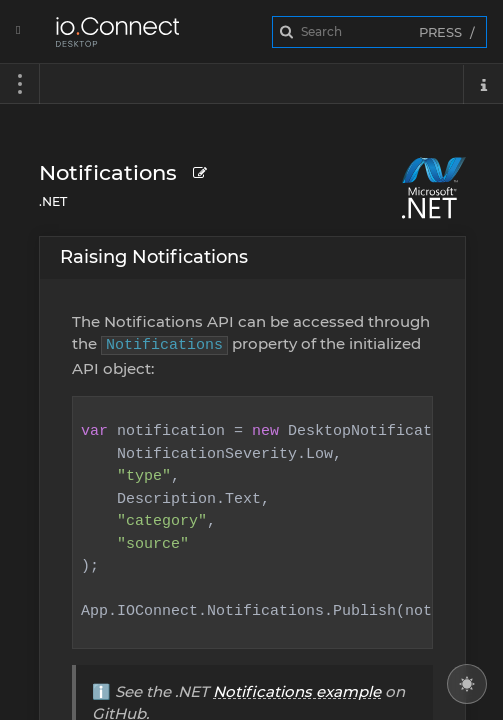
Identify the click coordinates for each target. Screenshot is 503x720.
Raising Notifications (154, 257)
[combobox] (380, 32)
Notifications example (297, 691)
